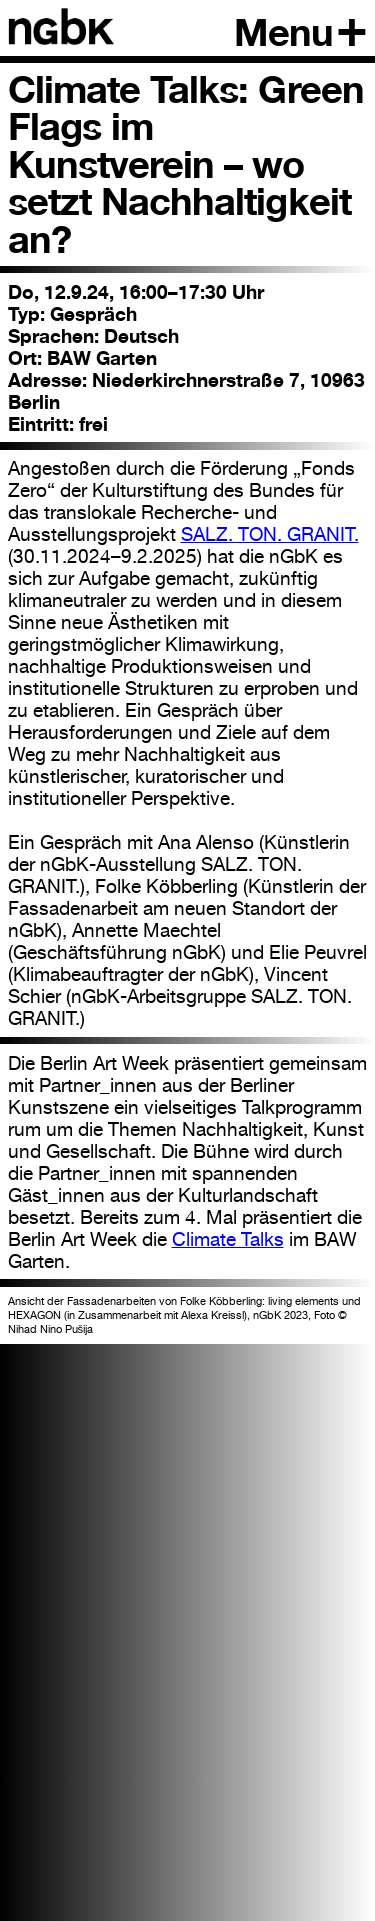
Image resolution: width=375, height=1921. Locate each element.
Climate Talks (228, 1239)
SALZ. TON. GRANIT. (270, 534)
